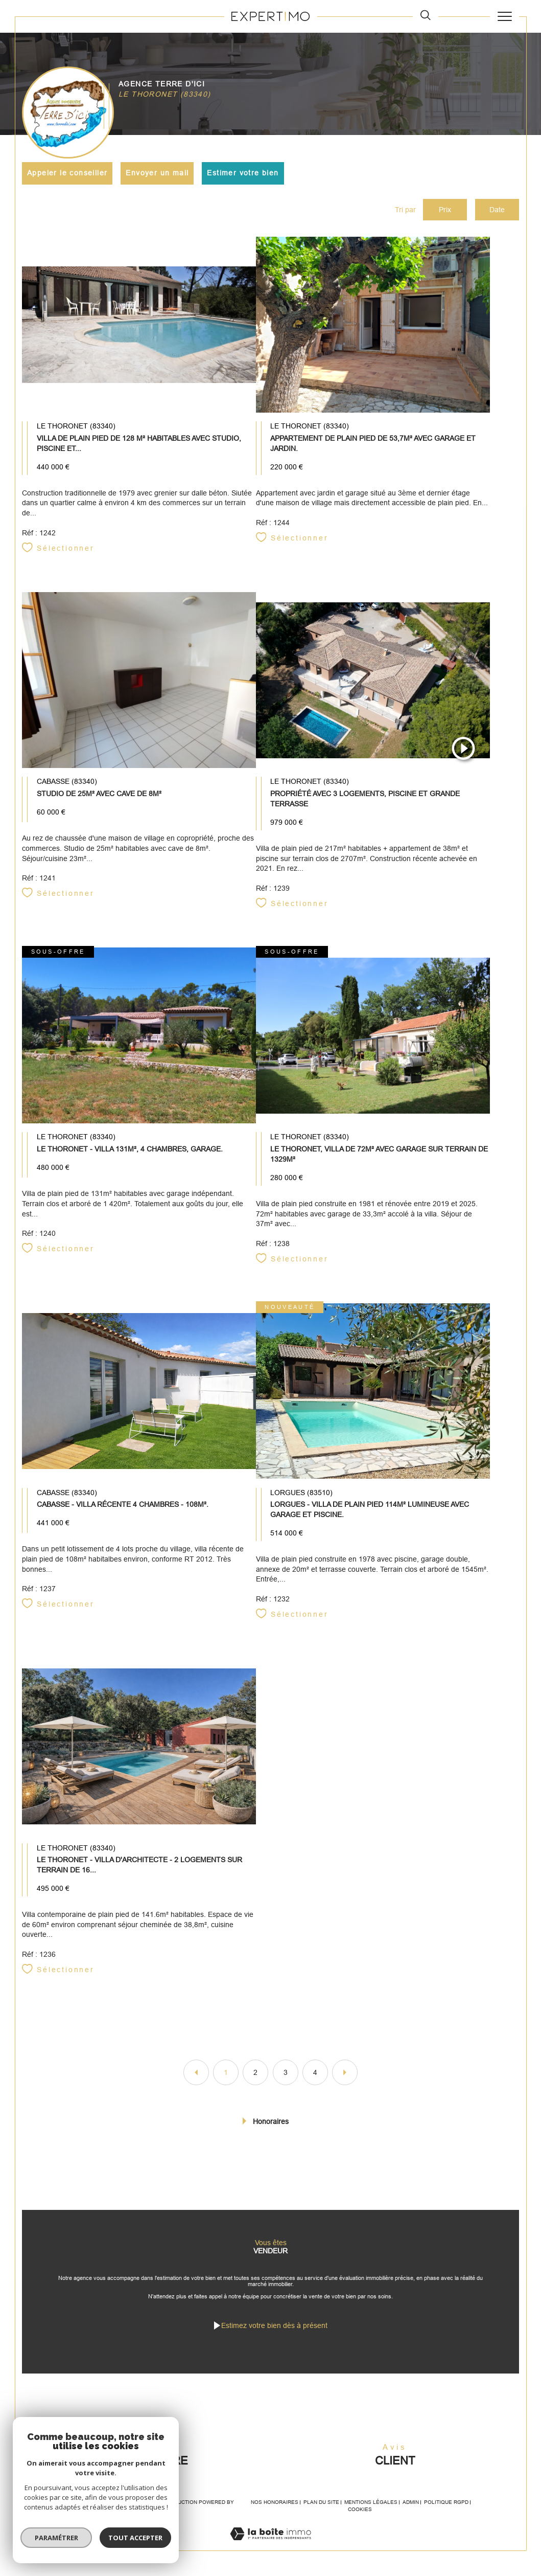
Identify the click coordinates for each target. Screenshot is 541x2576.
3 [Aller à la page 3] (286, 2072)
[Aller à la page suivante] (345, 2072)
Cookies (360, 2509)
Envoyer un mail (157, 173)
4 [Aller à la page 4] (315, 2072)
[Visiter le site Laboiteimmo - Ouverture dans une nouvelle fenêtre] (270, 2545)
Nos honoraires (274, 2502)
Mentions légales (370, 2502)
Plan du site (321, 2502)
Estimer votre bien (242, 173)
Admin (411, 2502)
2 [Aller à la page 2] (255, 2072)
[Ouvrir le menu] (504, 16)
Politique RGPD (446, 2502)
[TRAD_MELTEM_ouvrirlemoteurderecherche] (425, 16)
